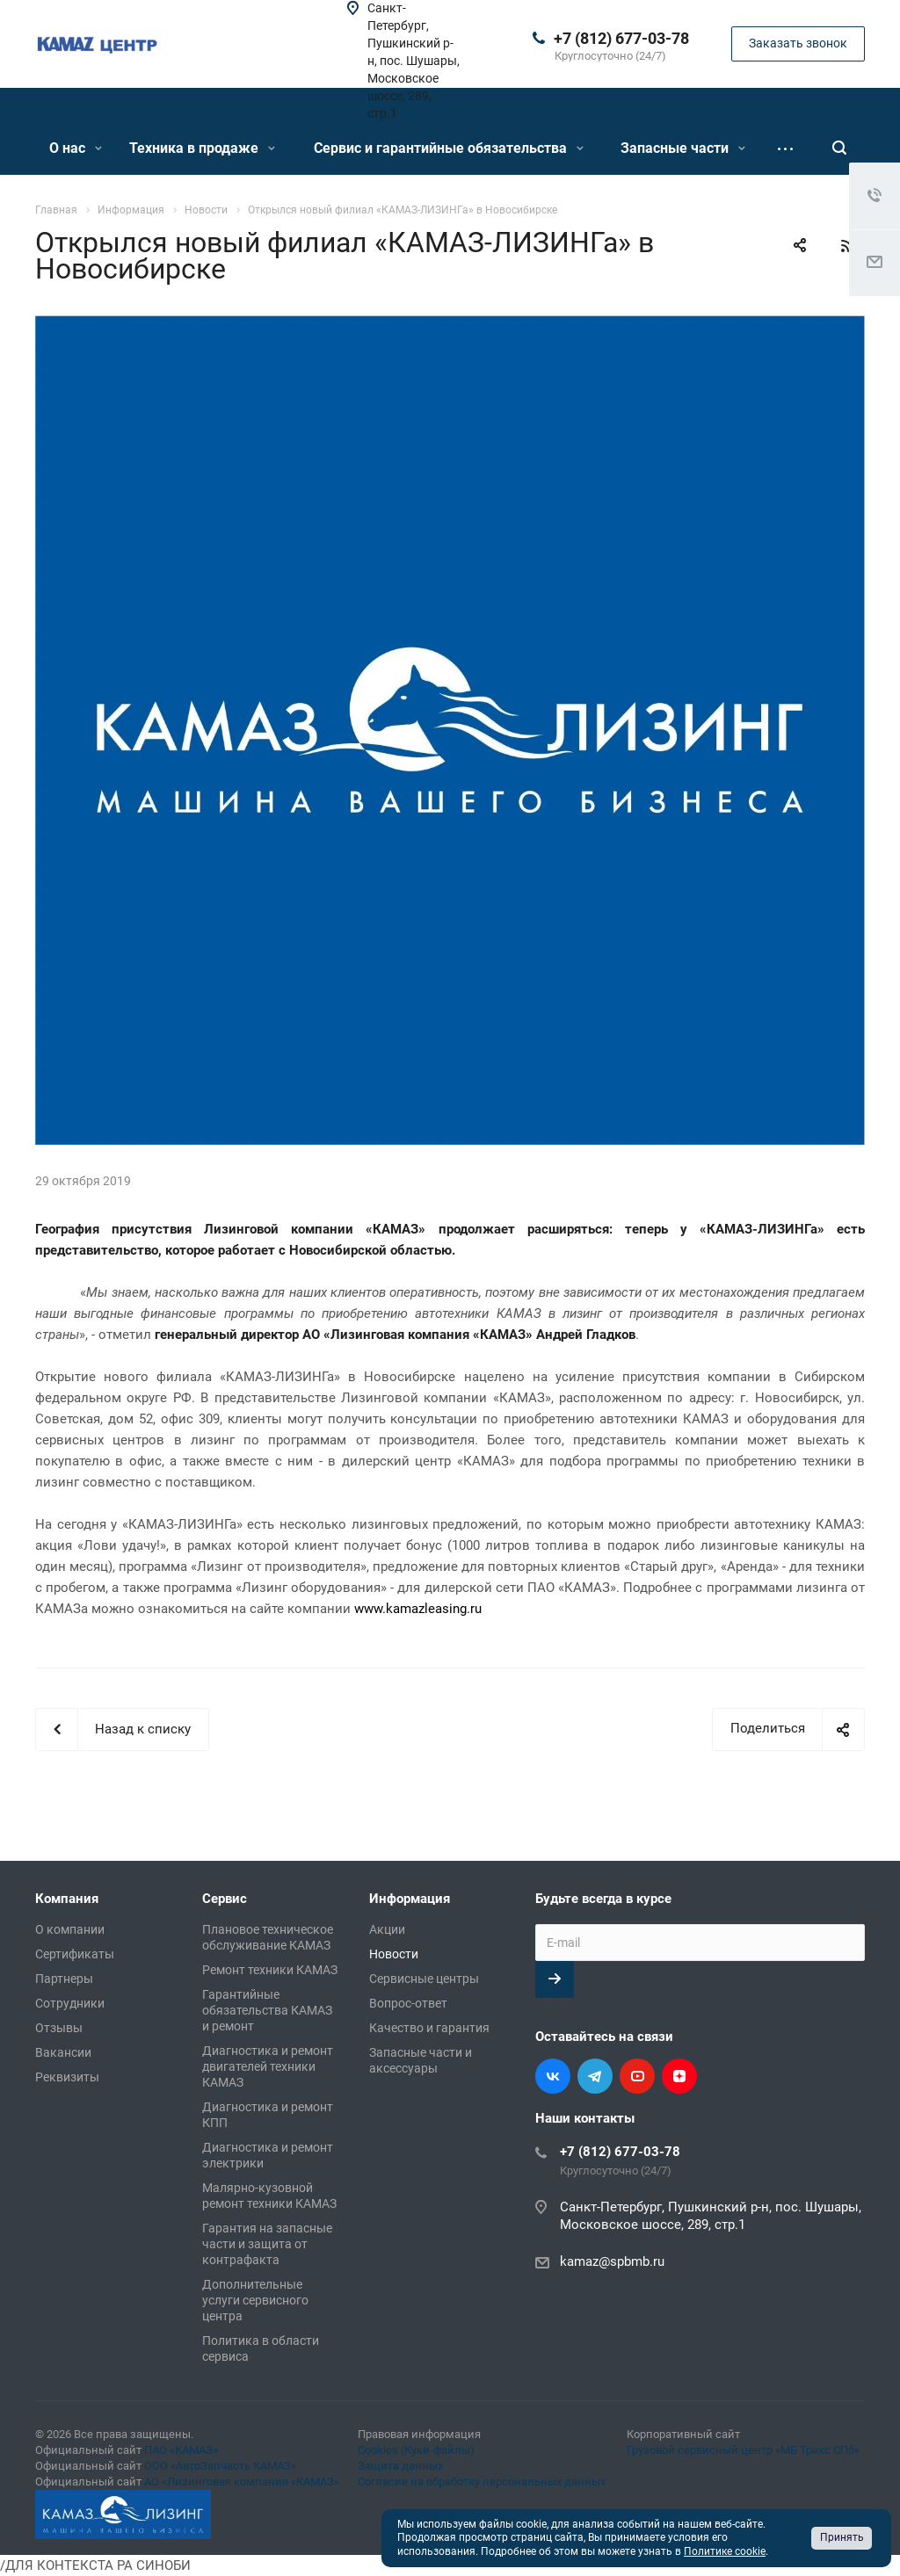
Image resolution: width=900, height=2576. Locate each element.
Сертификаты (74, 1954)
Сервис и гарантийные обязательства (449, 148)
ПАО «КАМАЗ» (181, 2450)
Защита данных (400, 2465)
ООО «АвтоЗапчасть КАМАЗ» (220, 2465)
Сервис (224, 1899)
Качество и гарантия (429, 2028)
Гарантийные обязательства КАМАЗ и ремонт (267, 2010)
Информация (409, 1899)
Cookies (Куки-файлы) (416, 2450)
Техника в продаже (202, 148)
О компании (70, 1929)
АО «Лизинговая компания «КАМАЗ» (241, 2481)
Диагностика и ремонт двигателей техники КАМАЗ (267, 2066)
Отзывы (59, 2028)
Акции (387, 1929)
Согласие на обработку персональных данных (482, 2481)
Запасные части (683, 148)
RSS (847, 246)
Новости (393, 1954)
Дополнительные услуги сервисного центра (255, 2300)
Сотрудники (70, 2003)
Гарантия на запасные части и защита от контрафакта (267, 2244)
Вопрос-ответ (408, 2003)
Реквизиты (67, 2077)
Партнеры (64, 1979)
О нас (75, 148)
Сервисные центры (424, 1979)
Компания (66, 1899)
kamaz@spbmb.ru (612, 2261)
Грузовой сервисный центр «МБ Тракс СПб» (743, 2450)
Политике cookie (725, 2551)
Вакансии (63, 2052)
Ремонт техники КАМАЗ (270, 1970)
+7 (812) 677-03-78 (621, 38)
